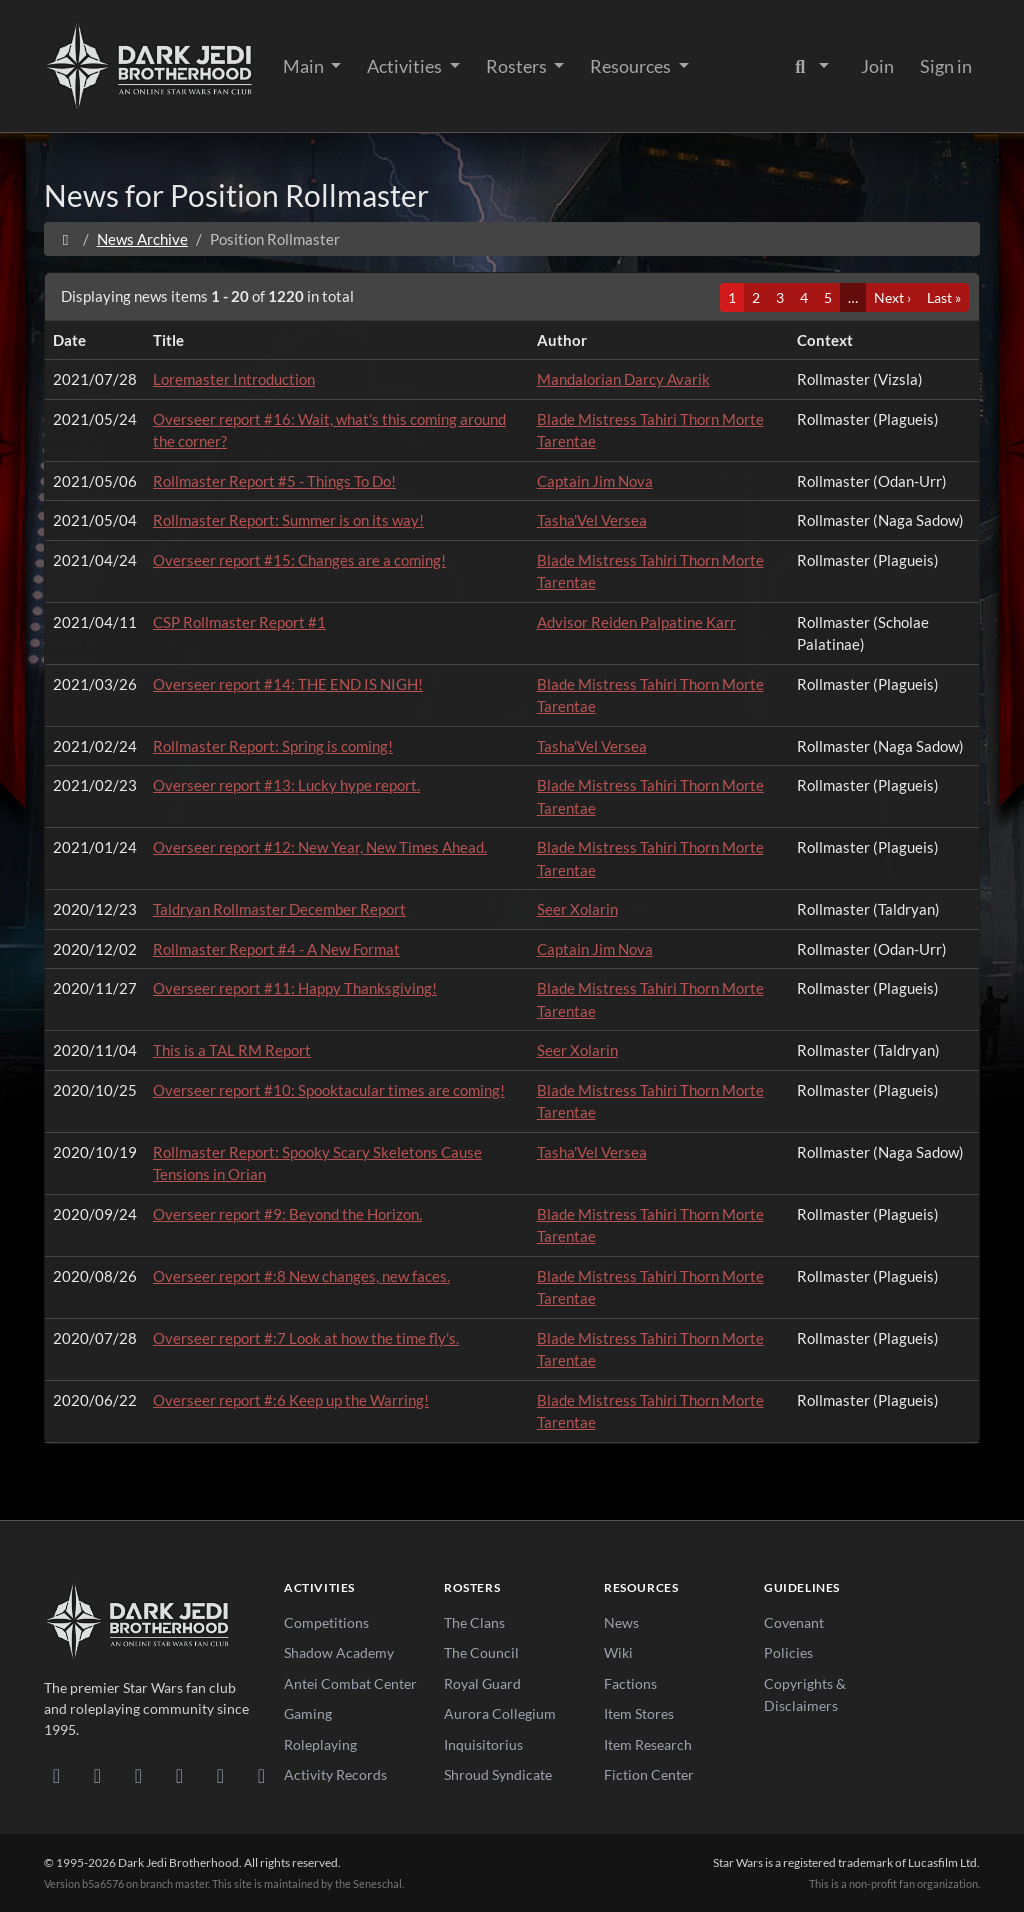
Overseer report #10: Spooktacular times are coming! (329, 1090)
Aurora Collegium (500, 1713)
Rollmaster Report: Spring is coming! (273, 746)
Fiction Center (649, 1774)
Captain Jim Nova (595, 481)
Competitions (326, 1622)
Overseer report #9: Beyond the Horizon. (287, 1214)
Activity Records (335, 1774)
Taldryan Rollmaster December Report (279, 909)
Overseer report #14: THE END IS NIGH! (288, 684)
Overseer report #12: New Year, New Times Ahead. (320, 847)
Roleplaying (320, 1744)
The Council (481, 1652)
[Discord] (56, 1775)
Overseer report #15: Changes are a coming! (299, 560)
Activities (406, 66)
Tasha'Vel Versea (592, 520)
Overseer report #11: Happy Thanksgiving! (295, 988)
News (621, 1622)
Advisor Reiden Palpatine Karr (636, 622)
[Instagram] (179, 1775)
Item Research (648, 1744)
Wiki (618, 1652)
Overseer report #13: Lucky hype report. (286, 785)
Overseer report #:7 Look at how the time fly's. (306, 1338)
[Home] (65, 239)
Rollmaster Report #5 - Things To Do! (274, 481)
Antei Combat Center (350, 1683)
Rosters (518, 66)
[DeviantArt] (97, 1775)
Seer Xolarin (577, 909)
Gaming (308, 1713)
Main (305, 66)
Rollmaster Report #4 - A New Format (276, 949)
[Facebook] (138, 1775)
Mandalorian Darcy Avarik (623, 379)
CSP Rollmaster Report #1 (239, 622)
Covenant (794, 1622)
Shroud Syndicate (498, 1774)
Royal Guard (482, 1683)
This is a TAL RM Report (232, 1050)
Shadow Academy (339, 1652)
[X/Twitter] (220, 1775)
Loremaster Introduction (234, 379)
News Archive (142, 239)
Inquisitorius (483, 1744)
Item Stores (639, 1713)
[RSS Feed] (261, 1775)
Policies (788, 1652)
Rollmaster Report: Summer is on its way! (288, 520)
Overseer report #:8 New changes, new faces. (301, 1276)
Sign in (946, 66)
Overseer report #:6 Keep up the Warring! (291, 1400)
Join (877, 66)
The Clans (474, 1622)
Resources (632, 66)
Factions (630, 1683)
